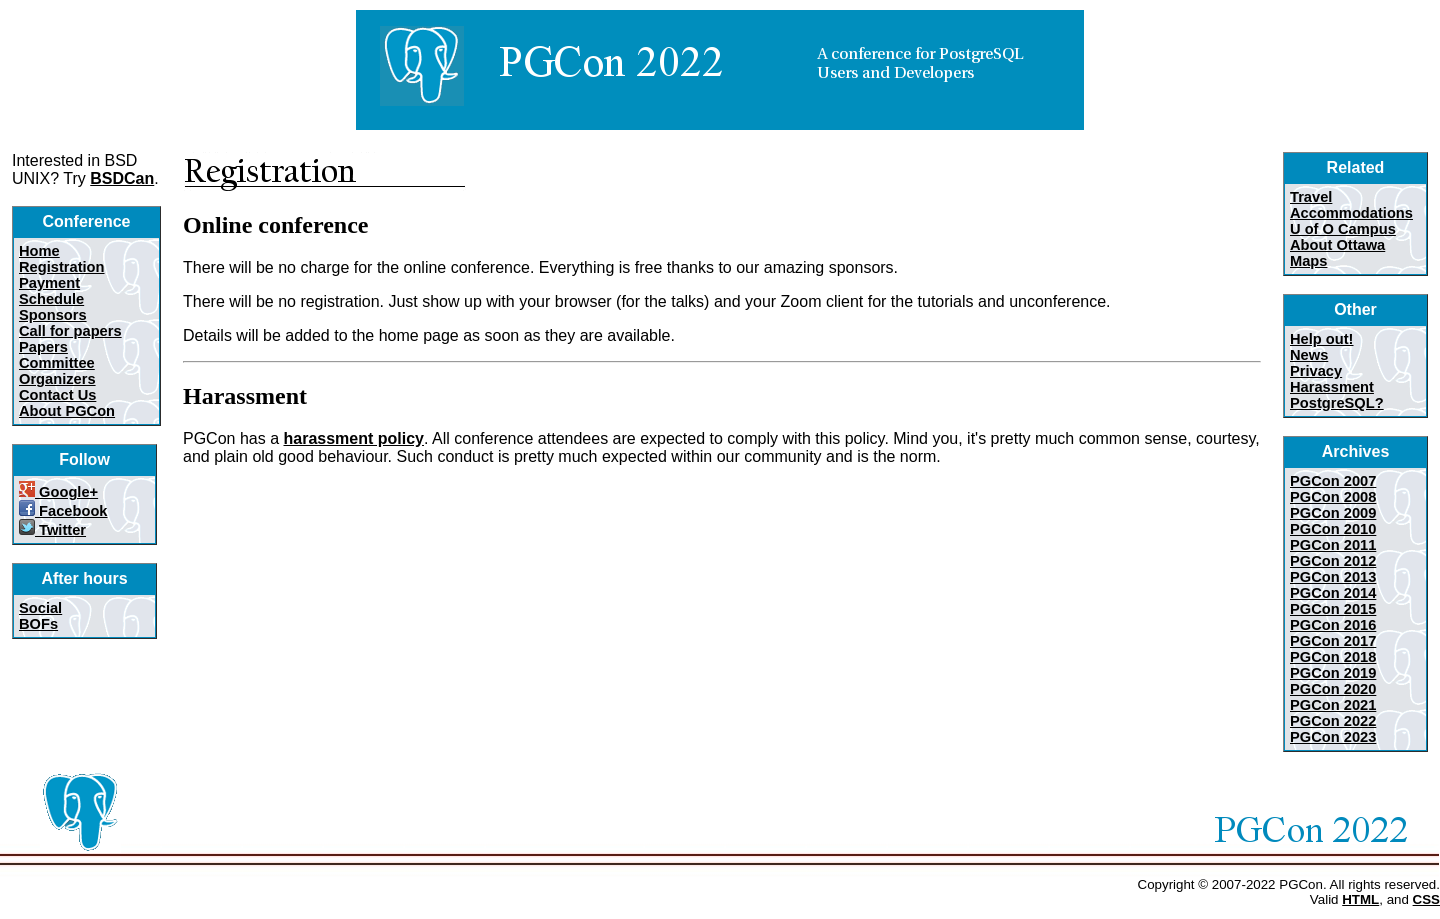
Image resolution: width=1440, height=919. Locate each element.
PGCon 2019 (1333, 673)
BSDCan (122, 178)
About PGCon (67, 411)
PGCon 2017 (1333, 641)
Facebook (63, 511)
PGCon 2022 (1333, 721)
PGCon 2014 (1333, 593)
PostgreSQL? (1337, 403)
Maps (1308, 261)
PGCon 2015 (1333, 609)
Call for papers (70, 331)
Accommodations (1351, 213)
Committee (57, 363)
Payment (49, 283)
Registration (62, 267)
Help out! (1322, 339)
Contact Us (57, 395)
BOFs (38, 624)
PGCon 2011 (1333, 545)
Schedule (51, 299)
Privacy (1316, 371)
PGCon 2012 (1333, 561)
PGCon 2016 (1333, 625)
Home (39, 251)
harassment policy (354, 438)
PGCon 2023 (1333, 737)
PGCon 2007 (1333, 481)
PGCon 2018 (1333, 657)
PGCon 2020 (1333, 689)
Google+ (58, 492)
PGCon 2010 (1333, 529)
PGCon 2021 (1333, 705)
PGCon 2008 (1333, 497)
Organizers (57, 379)
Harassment (1332, 387)
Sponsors (53, 315)
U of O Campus (1343, 229)
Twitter (52, 530)
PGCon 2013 (1333, 577)
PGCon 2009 (1333, 513)
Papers (43, 347)
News (1309, 355)
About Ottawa (1337, 245)
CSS (1426, 899)
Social (40, 608)
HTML (1360, 899)
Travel (1311, 197)
